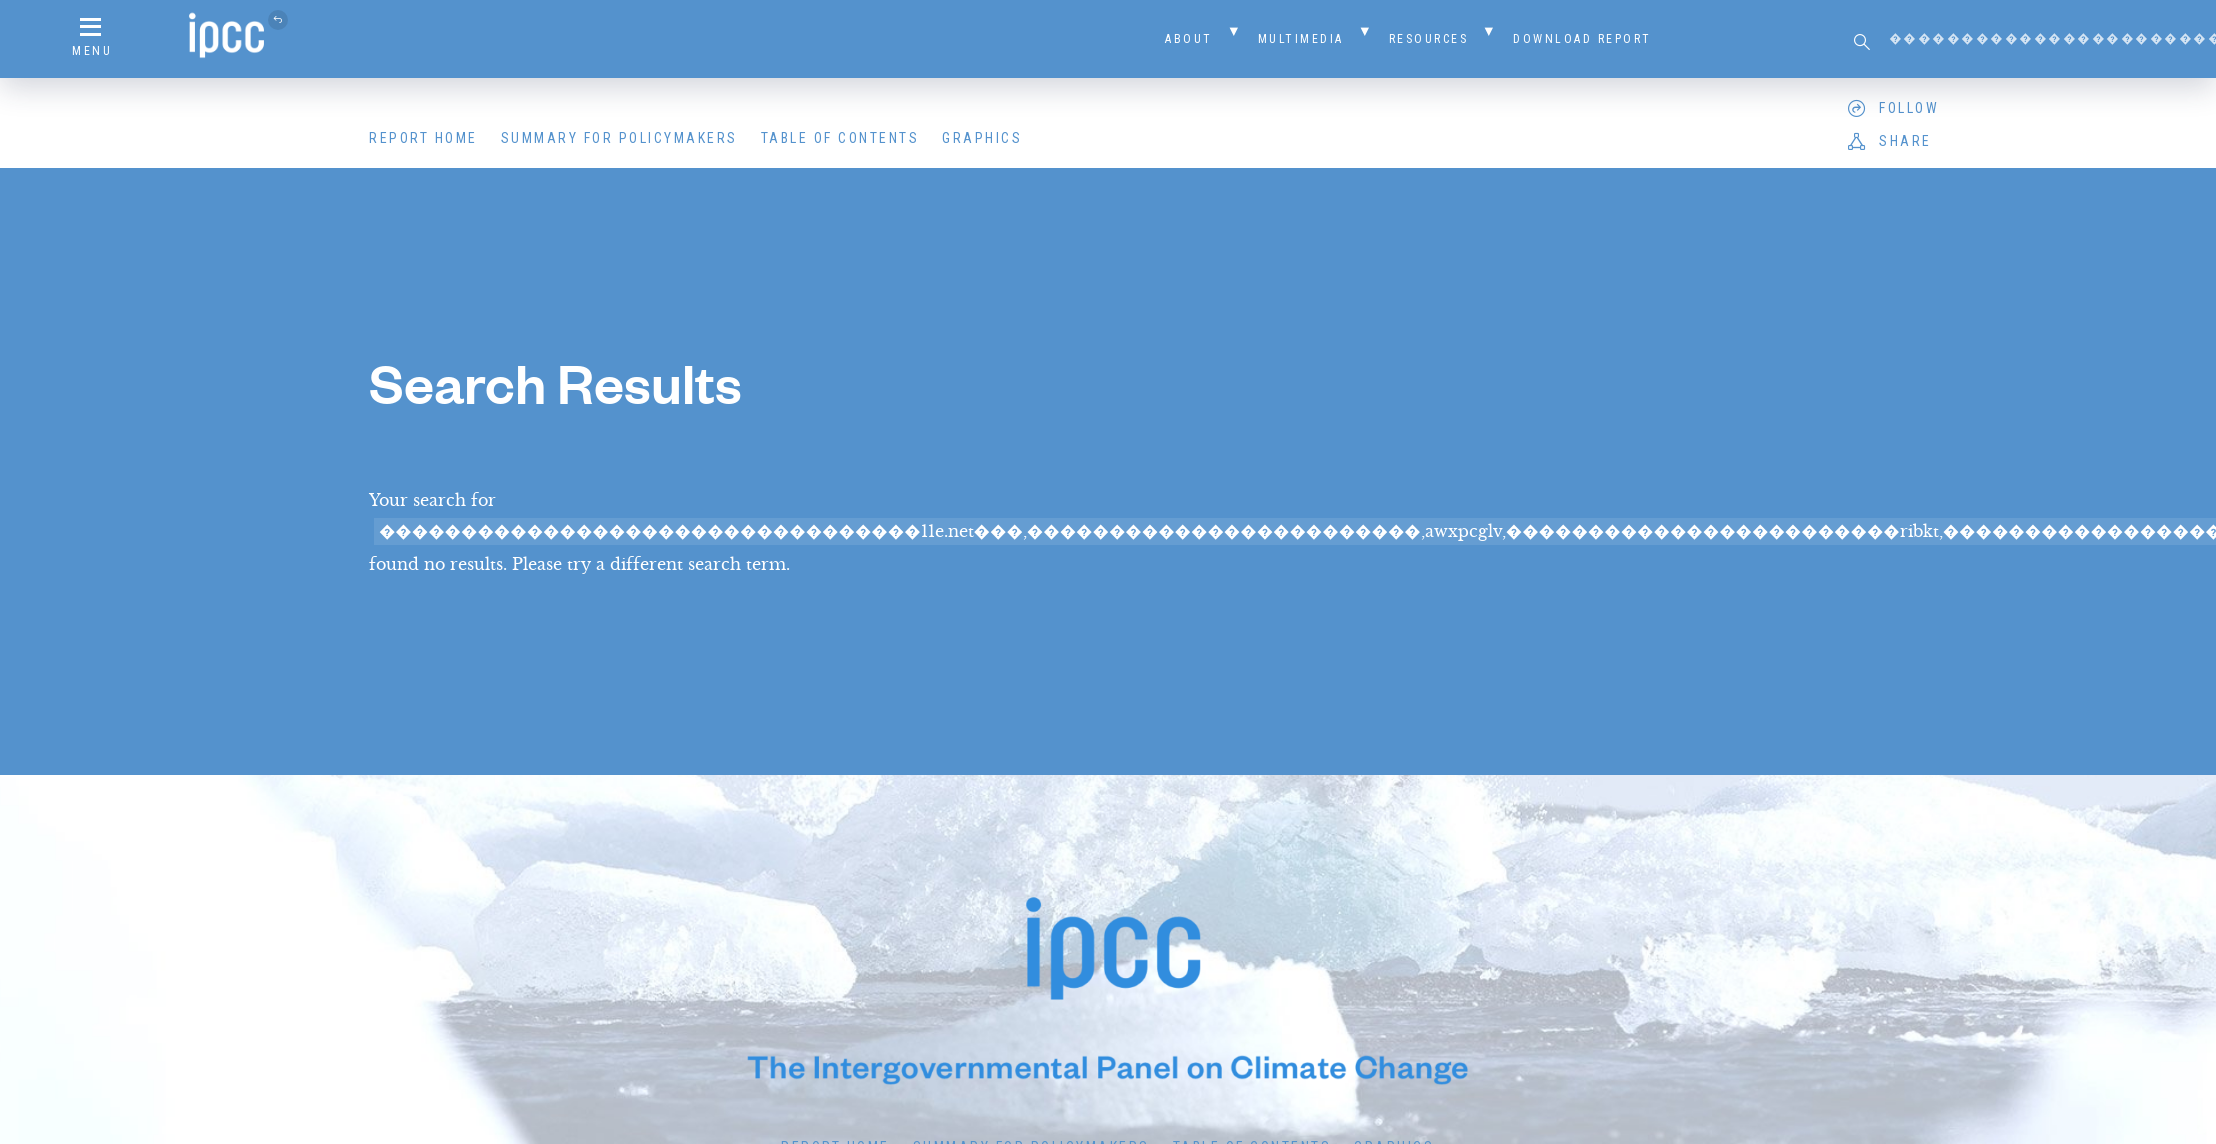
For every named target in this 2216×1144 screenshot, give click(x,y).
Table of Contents (840, 138)
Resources (1429, 39)
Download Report (1582, 39)
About (1189, 39)
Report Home (423, 138)
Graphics (982, 138)
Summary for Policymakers (619, 138)
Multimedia (1301, 39)
